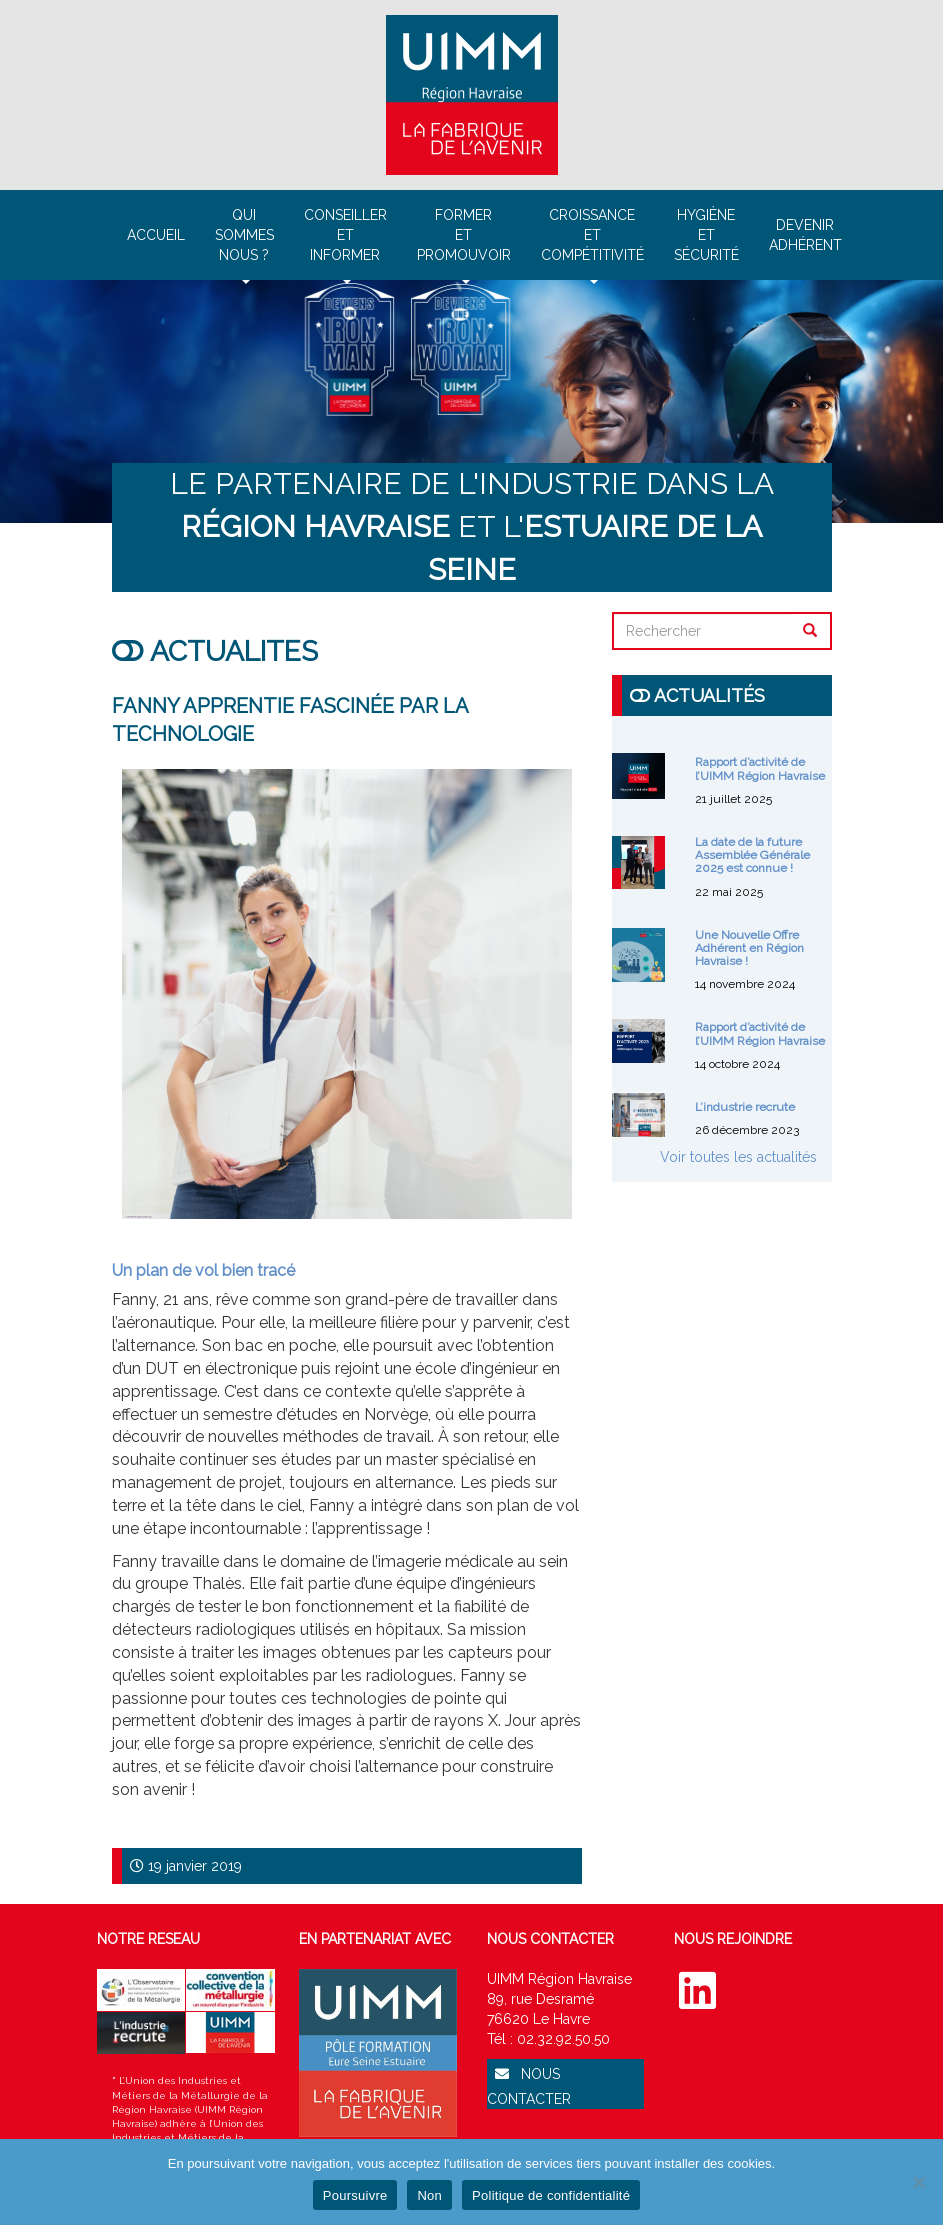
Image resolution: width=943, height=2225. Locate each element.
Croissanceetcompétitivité (592, 243)
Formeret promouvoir (464, 243)
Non (429, 2195)
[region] (471, 401)
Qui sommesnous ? (244, 243)
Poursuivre (355, 2195)
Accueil (156, 235)
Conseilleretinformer (345, 243)
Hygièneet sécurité (706, 235)
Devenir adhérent (805, 235)
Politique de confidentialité (551, 2195)
